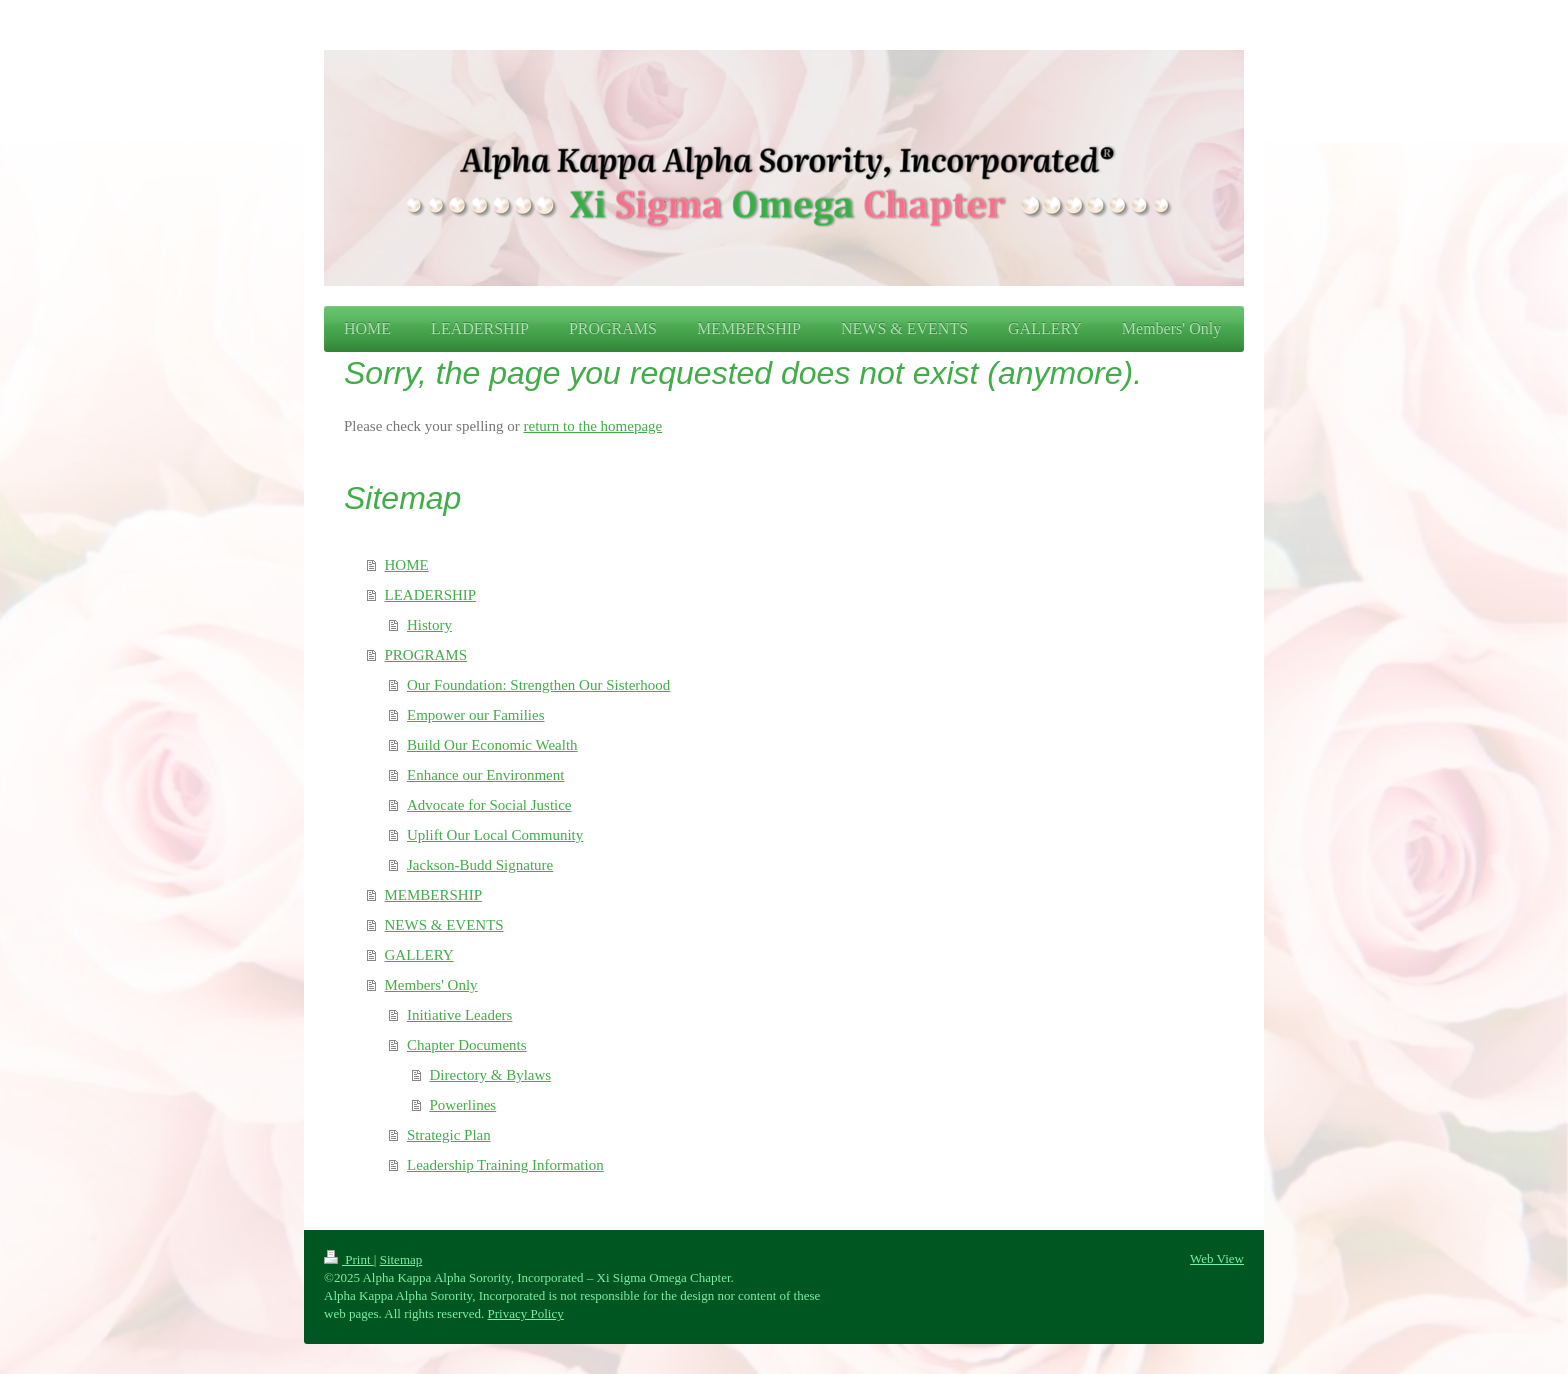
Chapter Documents (467, 1045)
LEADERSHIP (431, 595)
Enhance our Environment (485, 775)
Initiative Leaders (459, 1015)
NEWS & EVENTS (444, 925)
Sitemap (401, 1259)
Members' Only (431, 985)
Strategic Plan (449, 1135)
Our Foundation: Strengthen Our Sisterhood (538, 685)
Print (349, 1259)
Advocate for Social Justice (489, 805)
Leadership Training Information (505, 1165)
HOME (407, 565)
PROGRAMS (426, 655)
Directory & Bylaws (491, 1075)
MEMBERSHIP (434, 895)
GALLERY (419, 955)
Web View (1217, 1258)
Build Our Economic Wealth (492, 745)
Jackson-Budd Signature (480, 865)
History (429, 625)
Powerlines (463, 1105)
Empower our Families (475, 715)
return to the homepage (593, 426)
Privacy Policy (526, 1313)
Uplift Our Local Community (495, 835)
